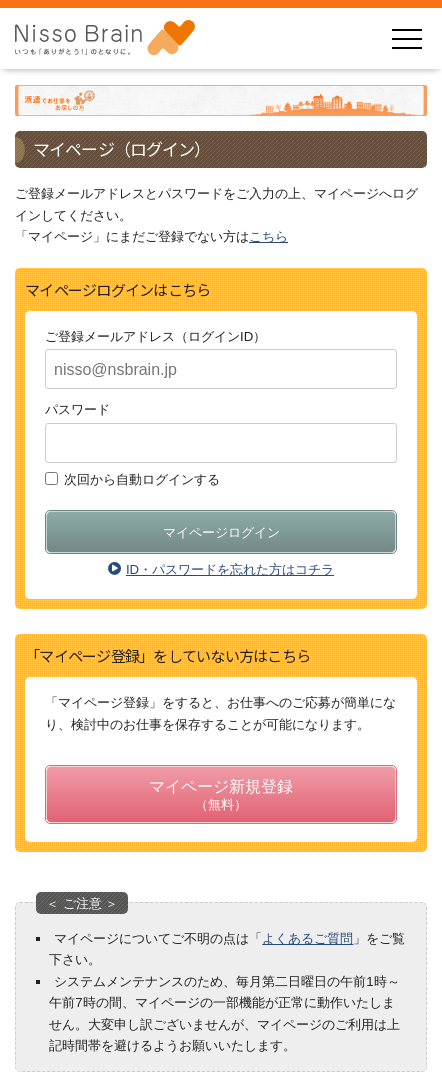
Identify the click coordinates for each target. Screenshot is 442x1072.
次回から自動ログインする (142, 478)
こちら (268, 236)
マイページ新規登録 (221, 797)
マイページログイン (221, 532)
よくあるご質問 (307, 938)
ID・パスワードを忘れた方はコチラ (221, 569)
